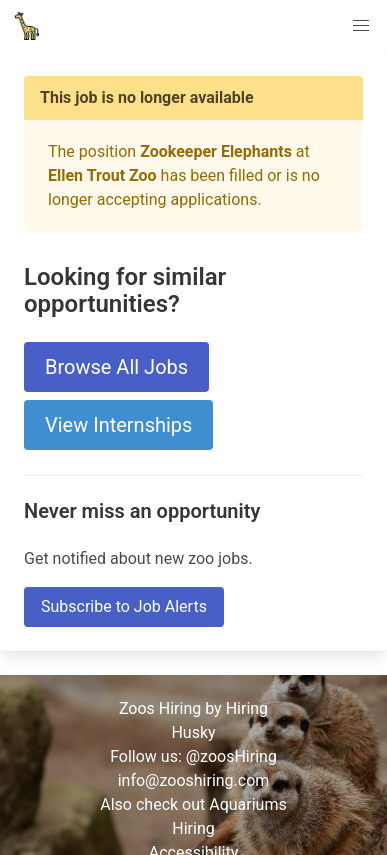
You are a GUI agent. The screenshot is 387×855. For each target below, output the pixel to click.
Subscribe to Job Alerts (124, 606)
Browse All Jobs (116, 367)
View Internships (118, 425)
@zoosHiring (231, 756)
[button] (361, 26)
